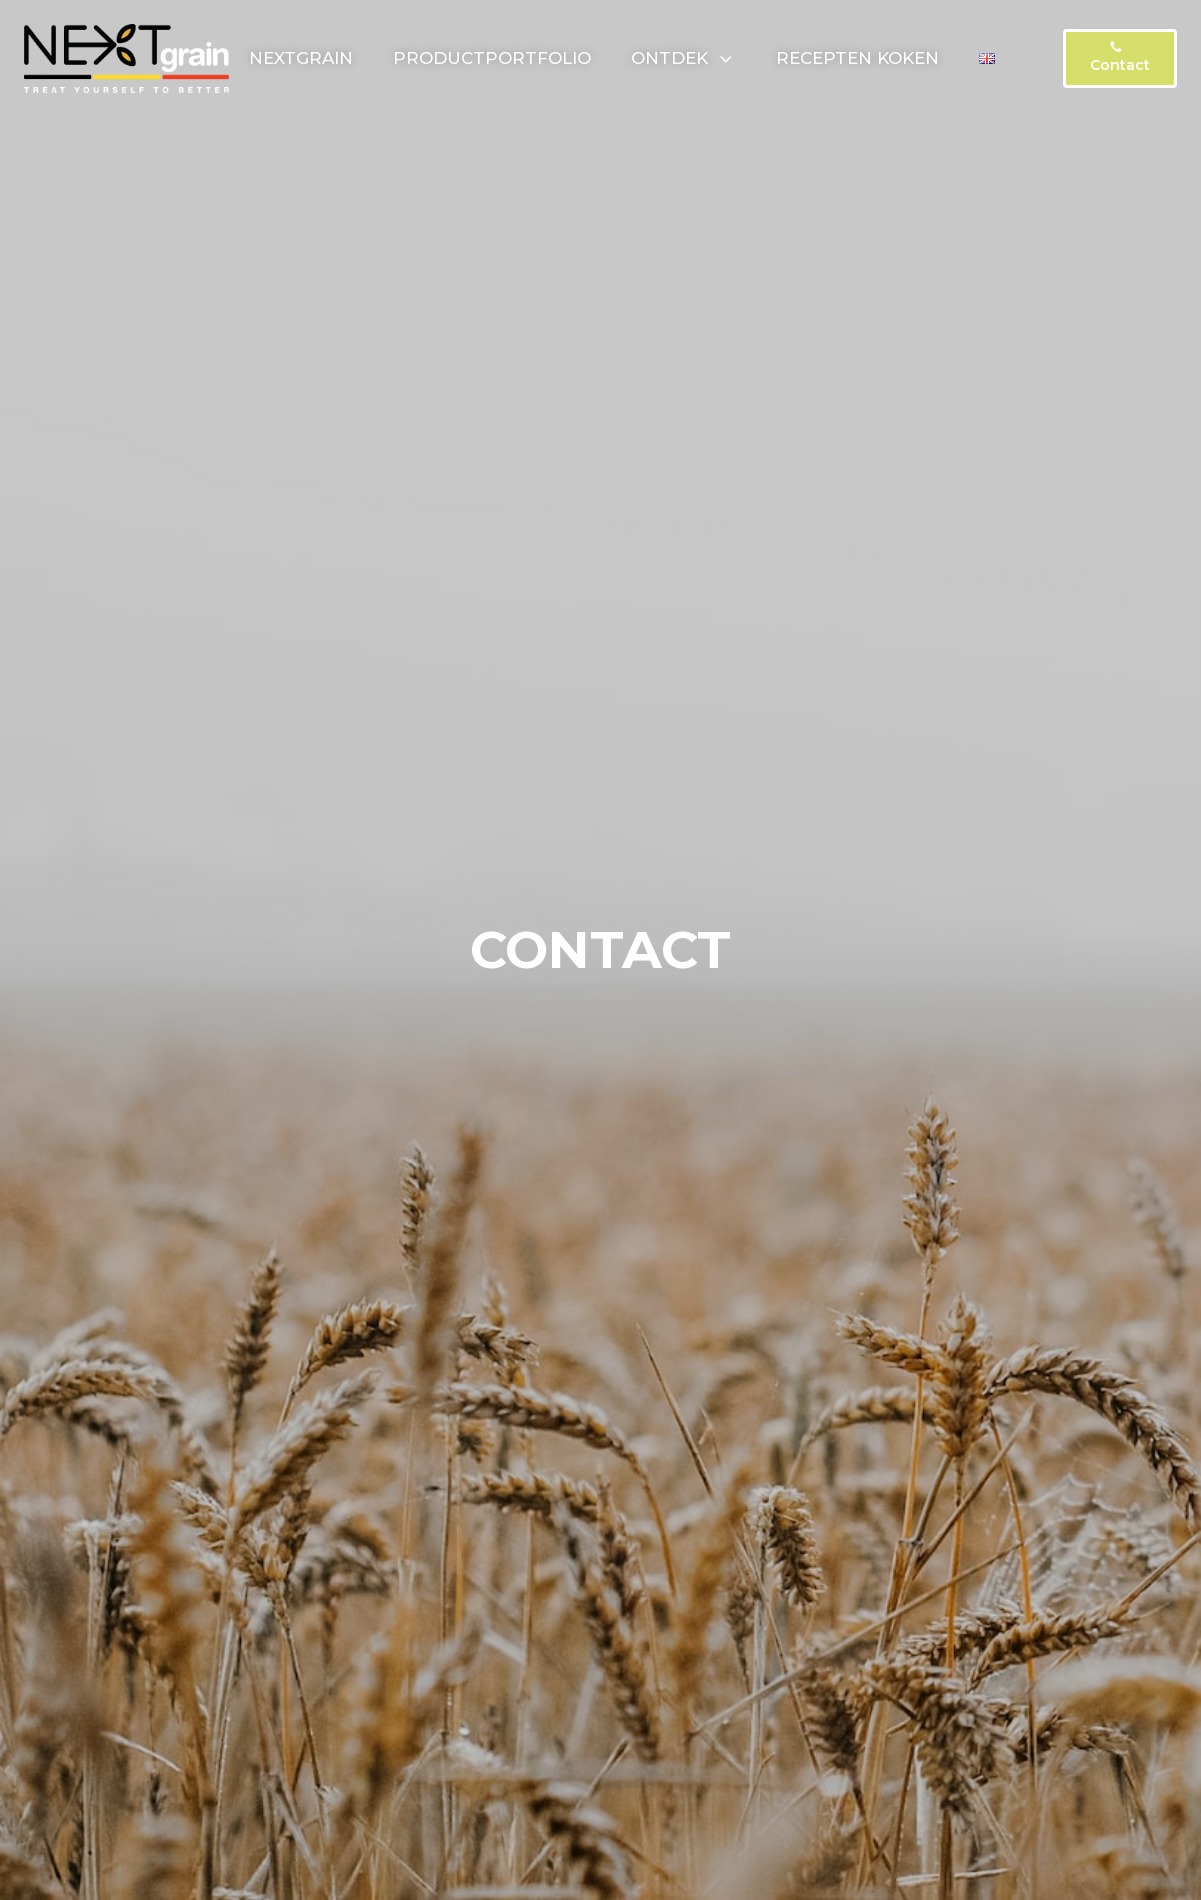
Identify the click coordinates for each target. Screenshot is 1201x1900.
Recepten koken (857, 58)
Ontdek (683, 58)
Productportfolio (492, 58)
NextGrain (301, 58)
